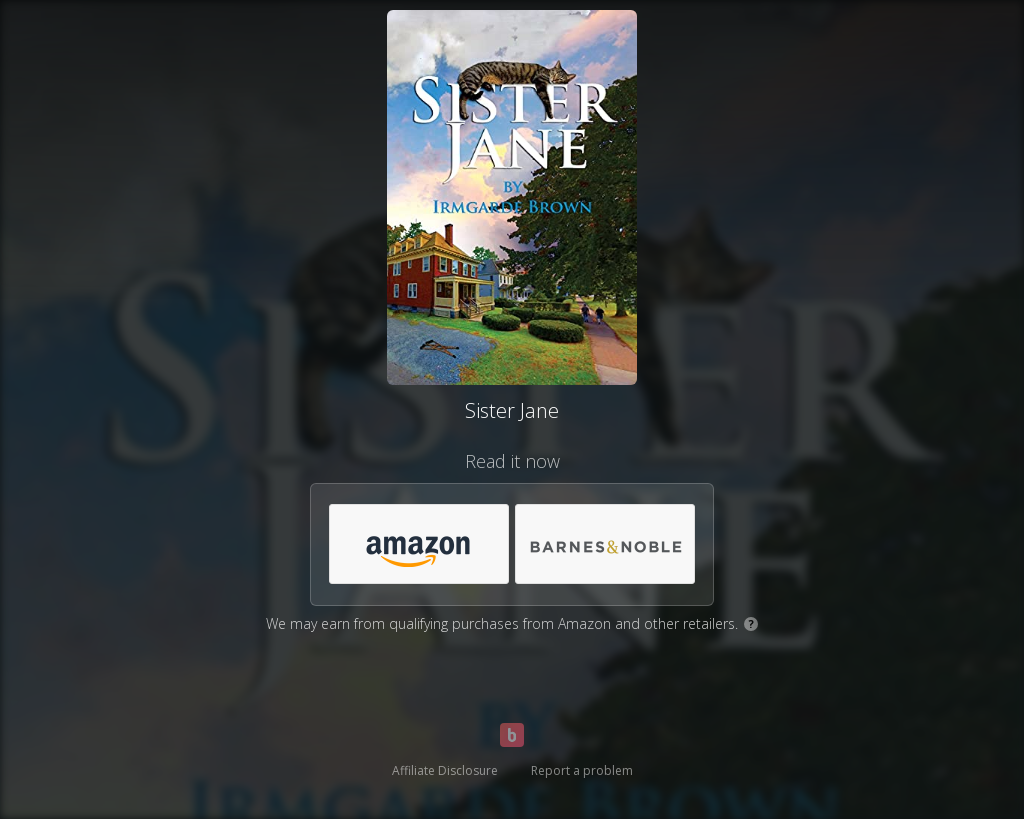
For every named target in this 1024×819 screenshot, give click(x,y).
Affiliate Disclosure (445, 770)
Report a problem (582, 770)
